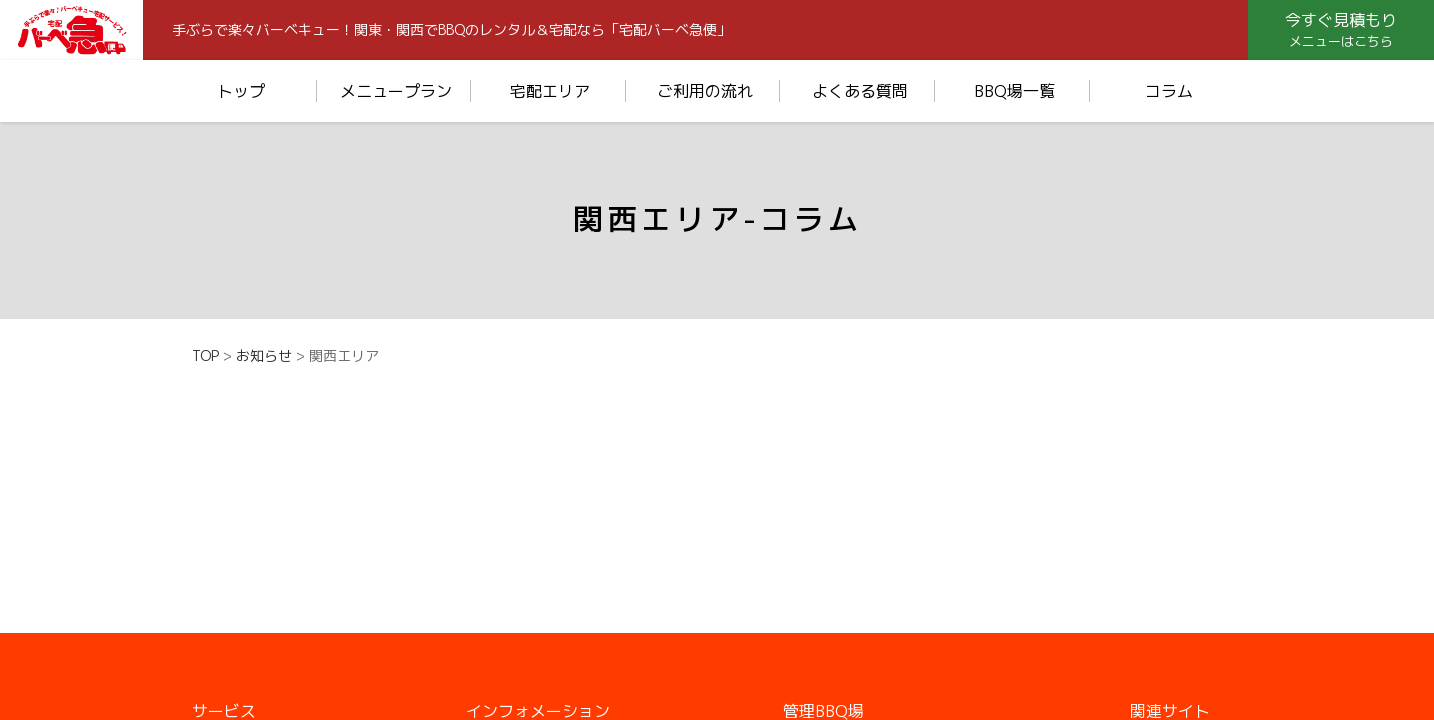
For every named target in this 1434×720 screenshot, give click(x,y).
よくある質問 (860, 91)
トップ (241, 91)
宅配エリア (550, 91)
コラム (1169, 91)
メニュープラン (396, 91)
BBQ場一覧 (1014, 91)
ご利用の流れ (705, 91)
